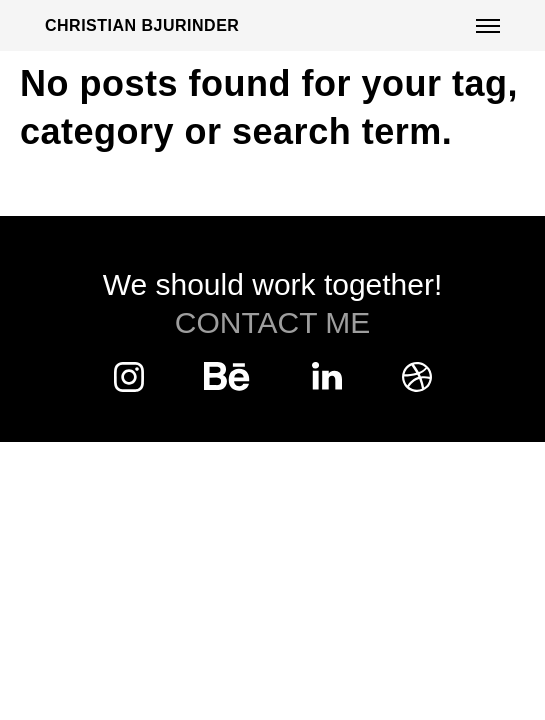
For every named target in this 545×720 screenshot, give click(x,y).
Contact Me (273, 322)
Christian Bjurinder (142, 25)
